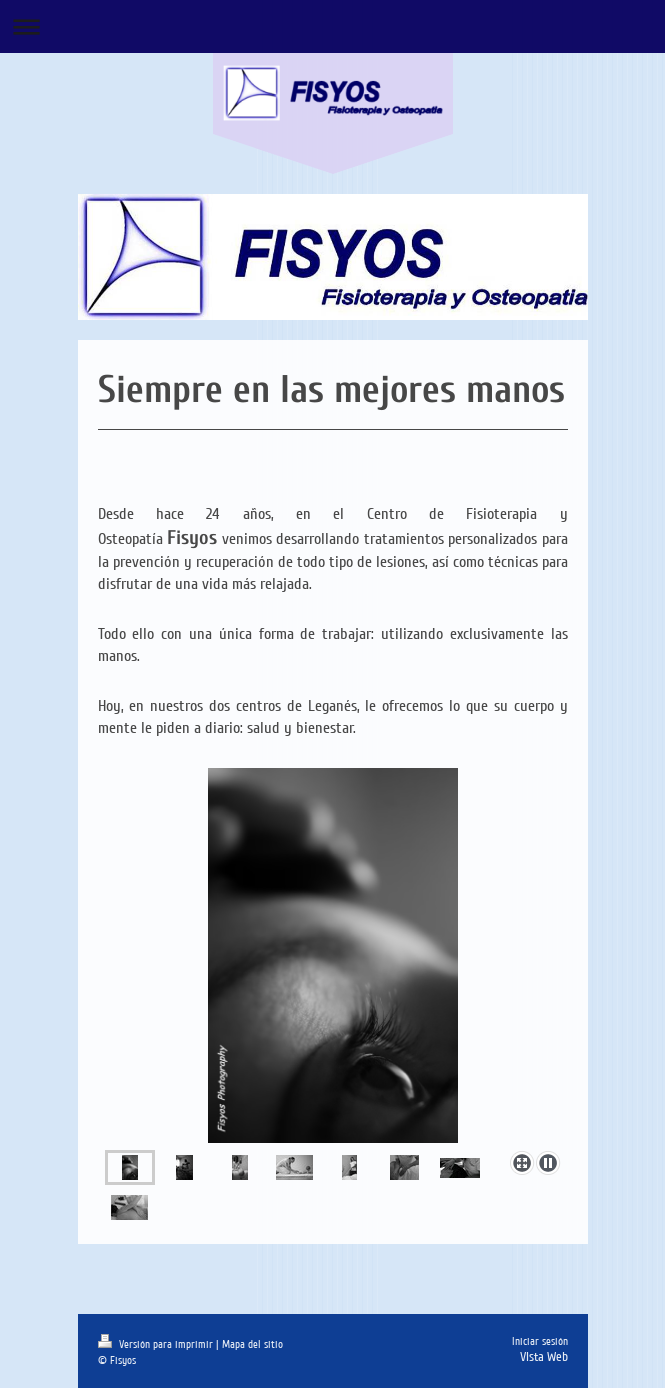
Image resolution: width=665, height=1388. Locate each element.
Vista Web (544, 1357)
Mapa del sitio (252, 1344)
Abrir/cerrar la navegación (332, 26)
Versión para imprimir (157, 1344)
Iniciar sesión (540, 1341)
